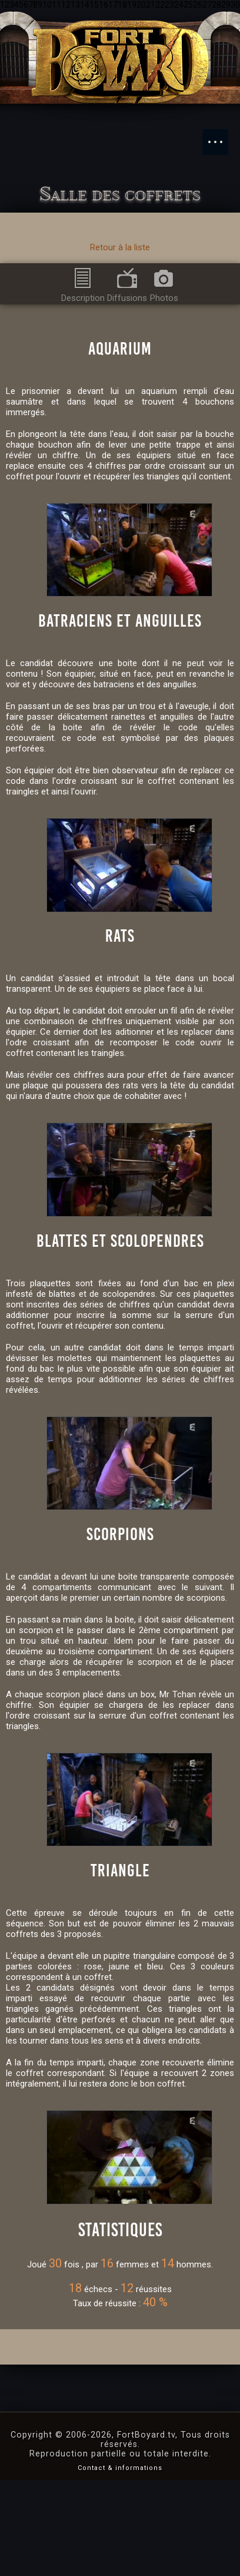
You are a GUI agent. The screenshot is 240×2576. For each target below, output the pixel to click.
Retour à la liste (120, 247)
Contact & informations (120, 2563)
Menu (221, 136)
